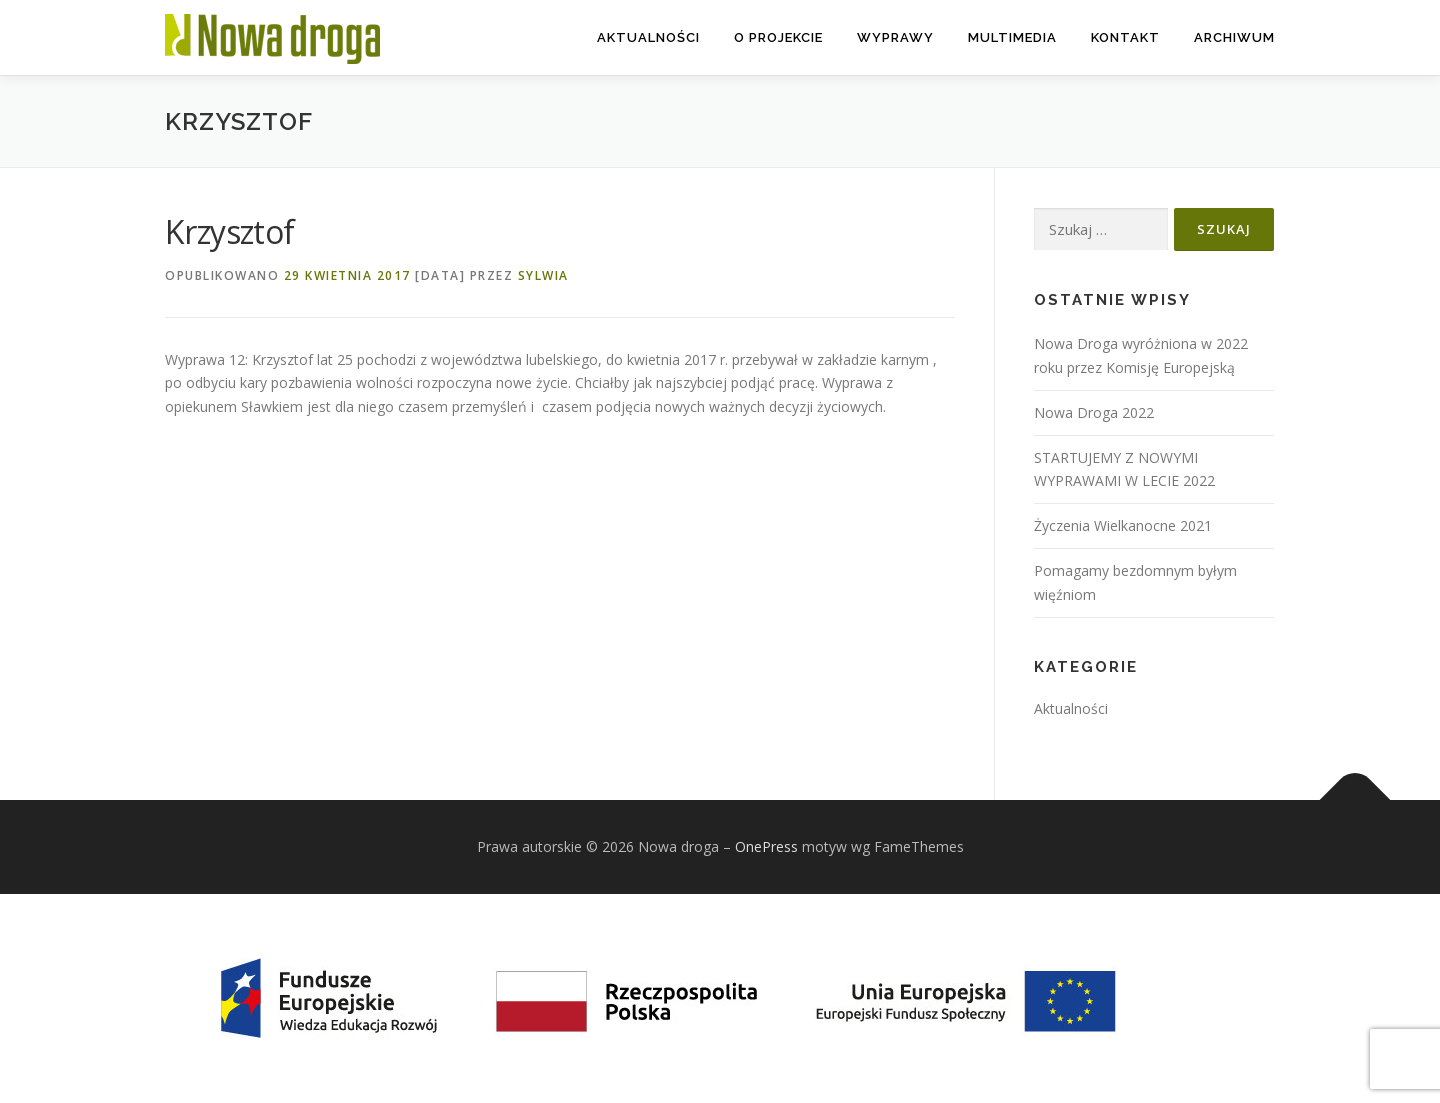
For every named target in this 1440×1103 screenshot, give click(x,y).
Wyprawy (895, 37)
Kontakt (1125, 37)
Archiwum (1234, 37)
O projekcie (778, 37)
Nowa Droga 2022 (1094, 412)
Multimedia (1012, 37)
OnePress (766, 846)
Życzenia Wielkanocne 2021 (1123, 525)
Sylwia (543, 275)
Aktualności (648, 37)
